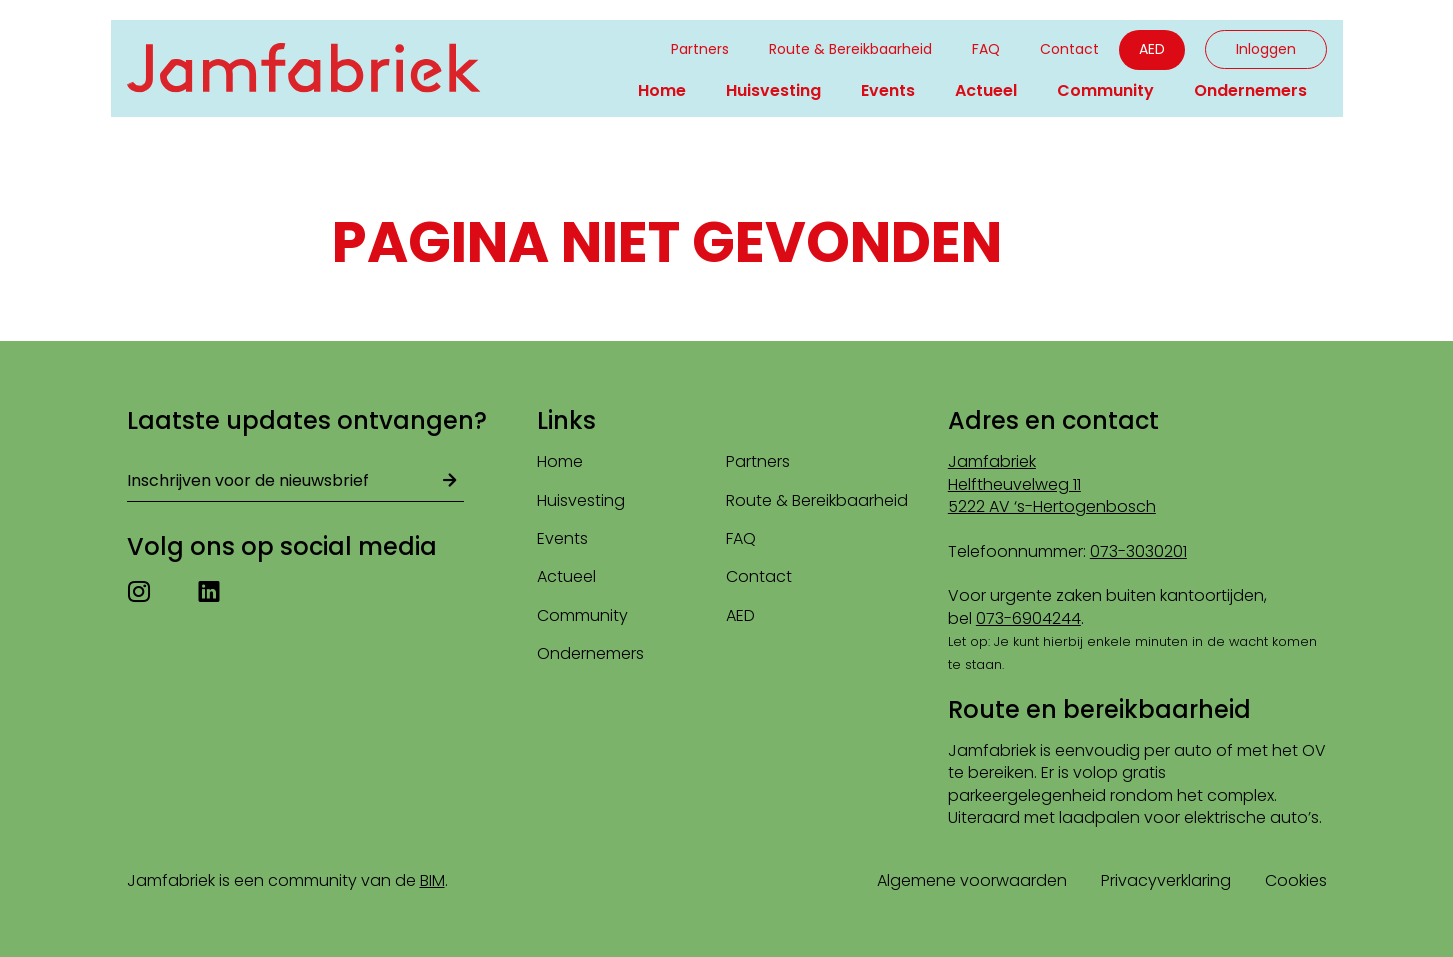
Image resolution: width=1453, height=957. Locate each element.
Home (662, 90)
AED (1152, 49)
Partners (700, 49)
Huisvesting (773, 90)
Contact (1069, 49)
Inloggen (1266, 49)
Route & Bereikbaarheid (850, 49)
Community (1105, 90)
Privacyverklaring (1166, 880)
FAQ (986, 49)
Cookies (1296, 880)
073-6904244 (1028, 618)
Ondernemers (1250, 90)
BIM (432, 880)
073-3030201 (1138, 551)
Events (888, 90)
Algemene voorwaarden (972, 880)
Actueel (986, 90)
